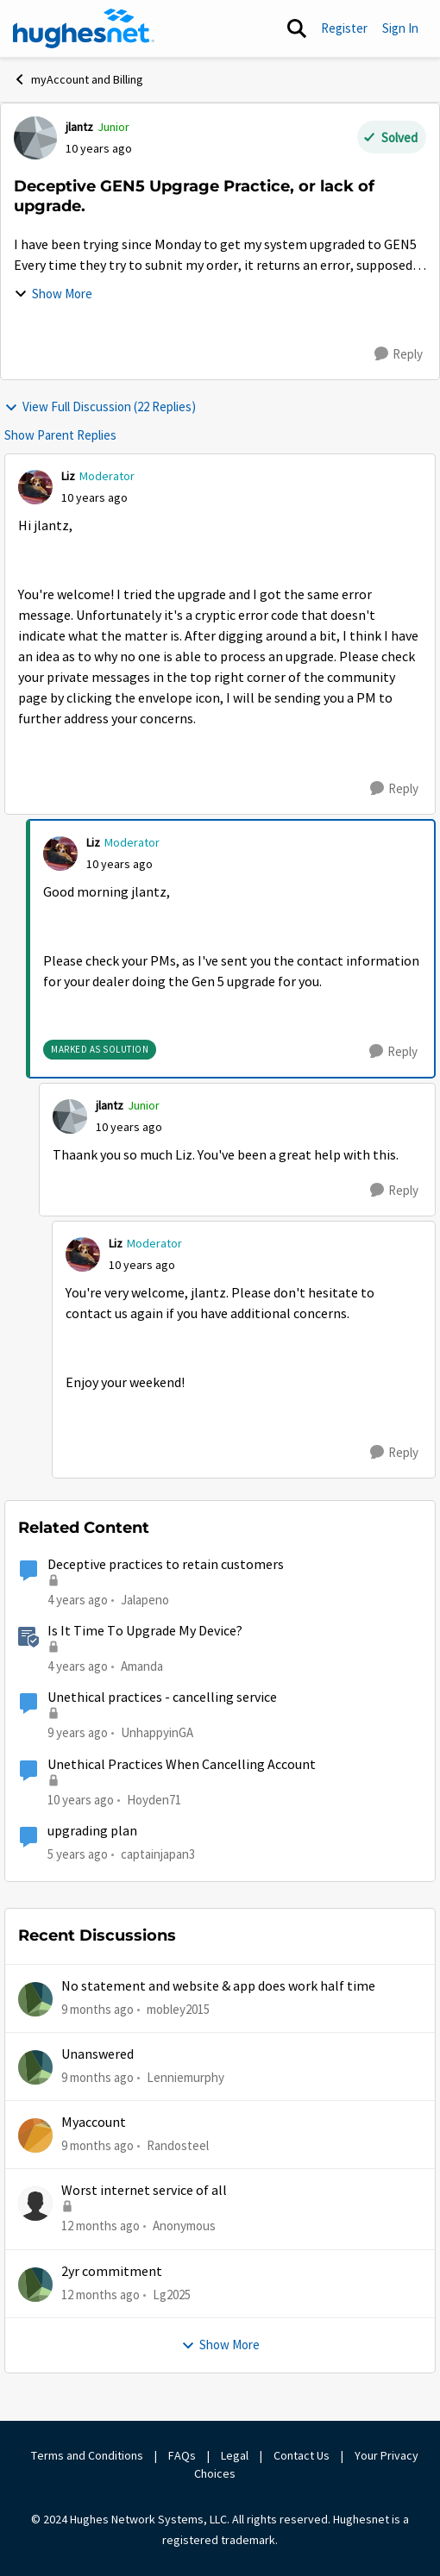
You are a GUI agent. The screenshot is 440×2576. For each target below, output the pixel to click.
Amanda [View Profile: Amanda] (142, 1666)
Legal (234, 2455)
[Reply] (398, 354)
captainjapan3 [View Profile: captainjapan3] (158, 1854)
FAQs (182, 2455)
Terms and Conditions (87, 2455)
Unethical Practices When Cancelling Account (181, 1764)
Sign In (400, 28)
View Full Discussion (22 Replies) (100, 406)
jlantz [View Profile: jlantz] (79, 126)
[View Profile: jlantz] (35, 137)
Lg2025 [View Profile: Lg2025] (172, 2294)
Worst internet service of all (144, 2190)
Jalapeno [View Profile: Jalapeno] (145, 1599)
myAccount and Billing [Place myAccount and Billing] (78, 79)
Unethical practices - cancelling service (162, 1697)
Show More (53, 293)
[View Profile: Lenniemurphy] (35, 2067)
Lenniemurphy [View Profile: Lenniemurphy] (185, 2077)
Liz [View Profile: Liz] (68, 476)
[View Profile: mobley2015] (35, 1999)
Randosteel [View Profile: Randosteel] (178, 2145)
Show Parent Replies (60, 435)
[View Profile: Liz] (35, 487)
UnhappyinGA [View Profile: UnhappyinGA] (157, 1732)
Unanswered (97, 2054)
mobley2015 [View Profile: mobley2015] (178, 2008)
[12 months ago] (100, 2226)
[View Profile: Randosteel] (35, 2135)
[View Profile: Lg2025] (35, 2284)
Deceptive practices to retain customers (165, 1564)
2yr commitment (111, 2271)
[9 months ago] (97, 2009)
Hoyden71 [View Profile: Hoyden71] (154, 1799)
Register (344, 28)
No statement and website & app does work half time (218, 1986)
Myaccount (93, 2122)
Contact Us (301, 2455)
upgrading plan (92, 1831)
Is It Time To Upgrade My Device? (144, 1631)
